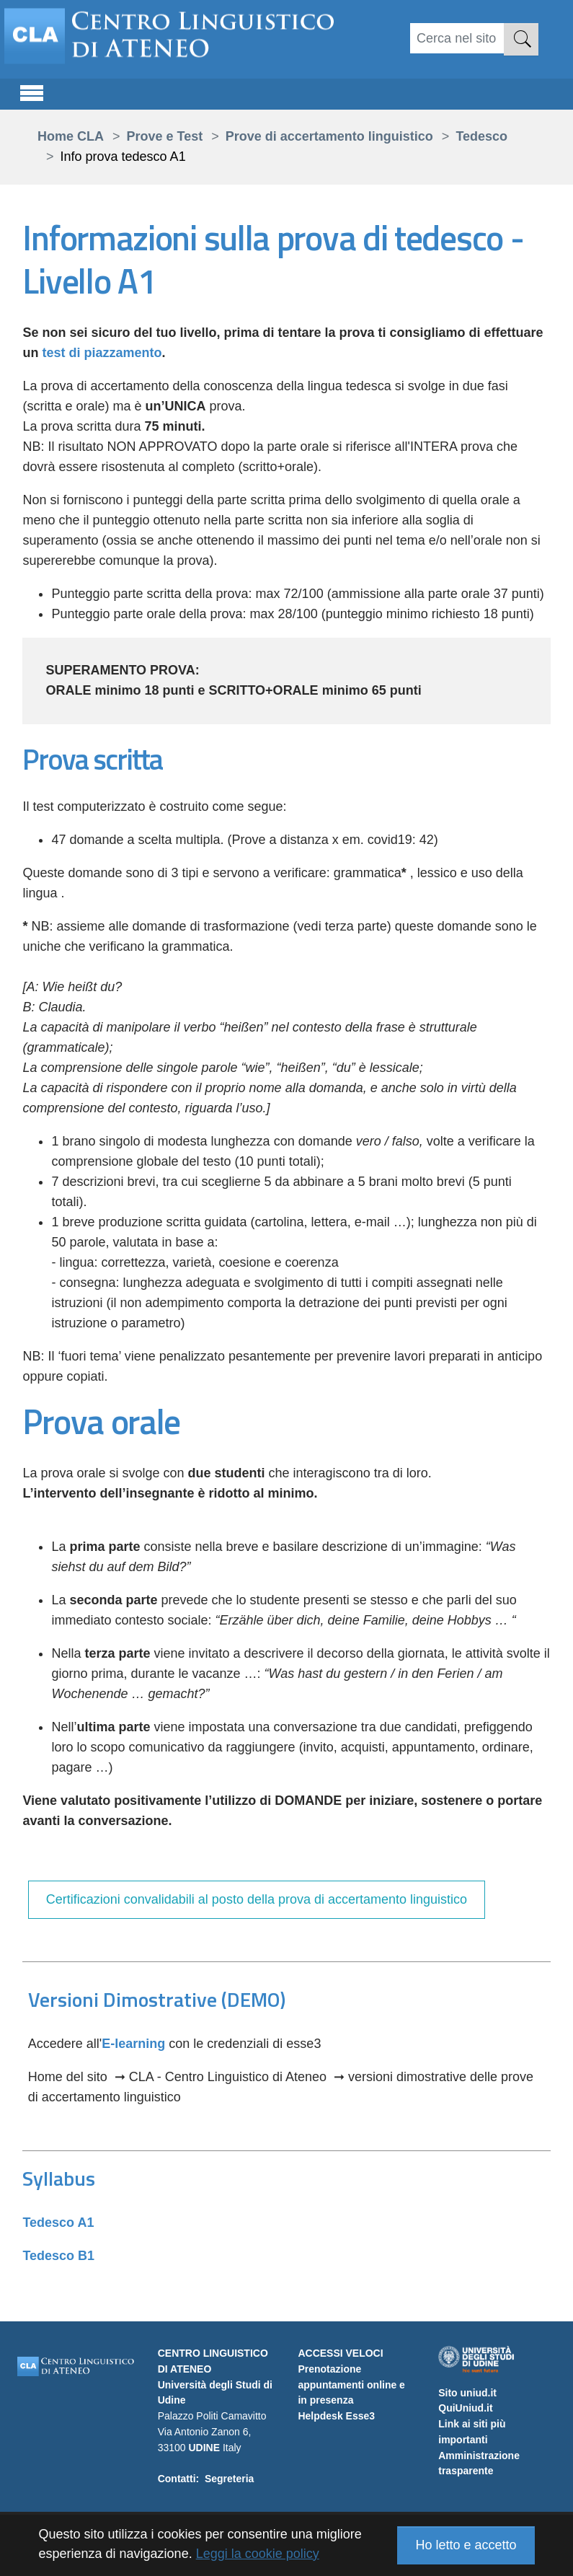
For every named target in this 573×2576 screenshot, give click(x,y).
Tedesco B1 (58, 2255)
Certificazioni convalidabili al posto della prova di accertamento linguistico (256, 1899)
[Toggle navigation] (31, 91)
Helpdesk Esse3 (336, 2416)
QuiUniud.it (465, 2408)
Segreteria (229, 2478)
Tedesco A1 (58, 2222)
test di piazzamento (101, 353)
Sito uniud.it (467, 2393)
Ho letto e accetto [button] (465, 2545)
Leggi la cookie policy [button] (257, 2553)
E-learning (133, 2043)
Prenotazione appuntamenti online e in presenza (351, 2384)
